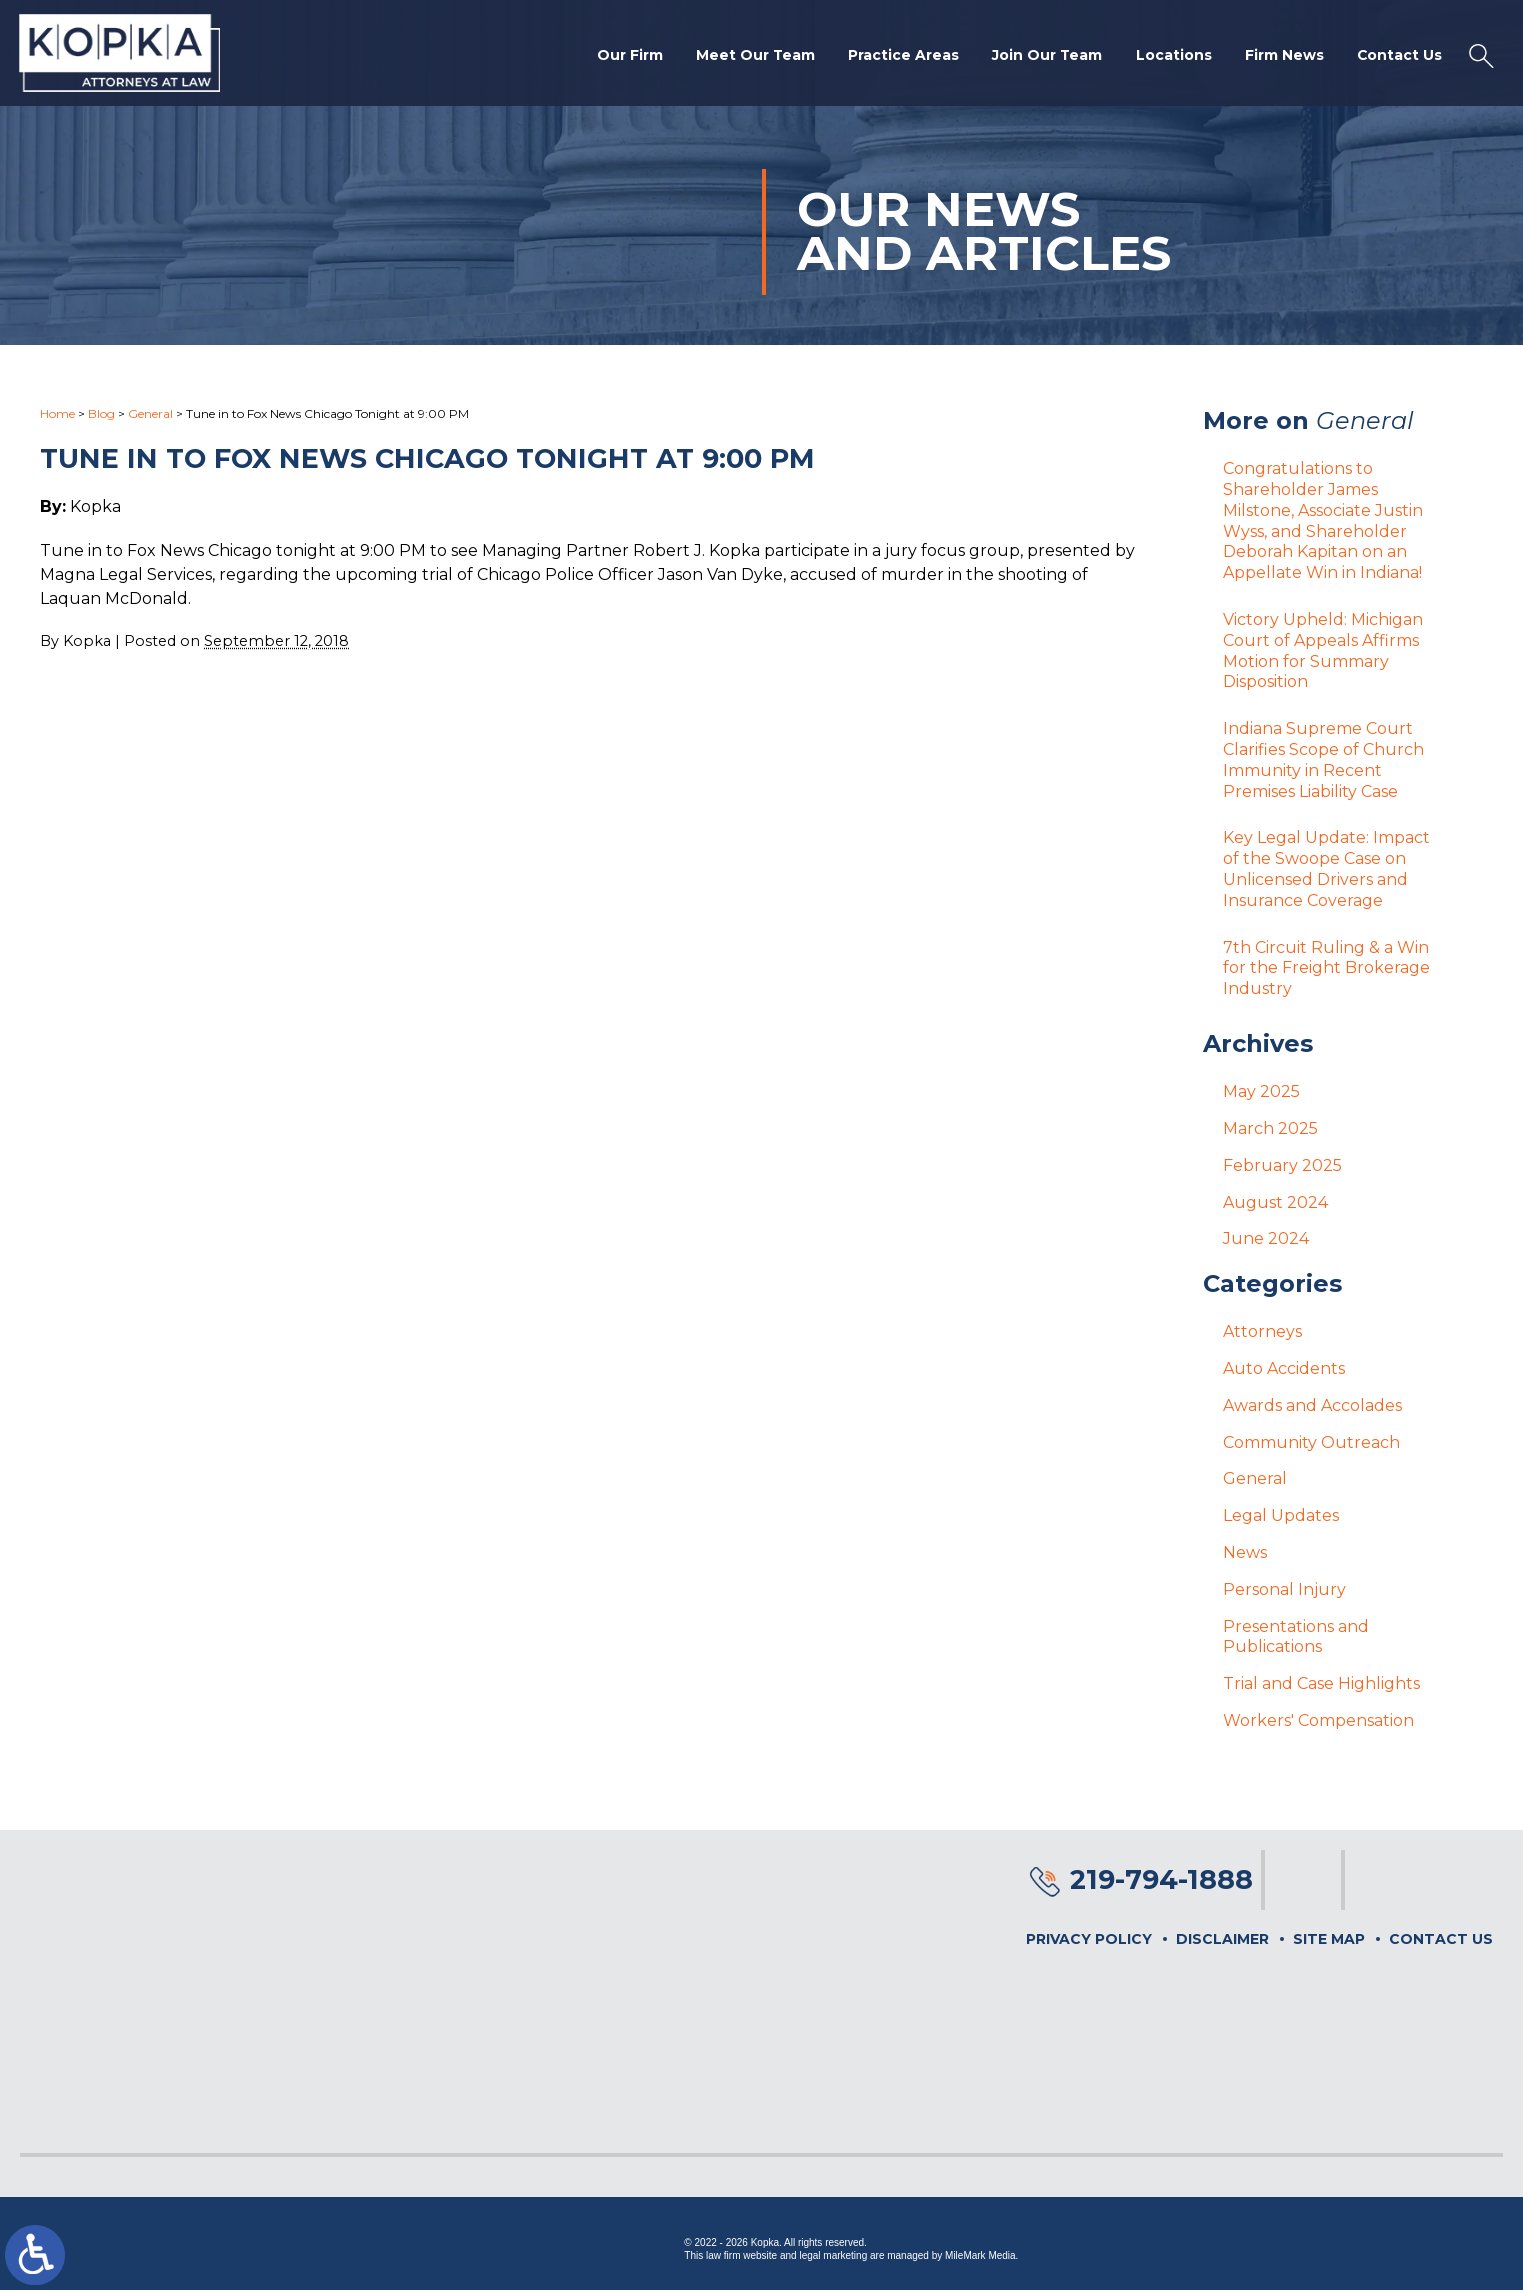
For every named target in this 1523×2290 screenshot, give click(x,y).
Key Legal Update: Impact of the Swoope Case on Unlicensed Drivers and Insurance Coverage (1326, 868)
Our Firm (621, 57)
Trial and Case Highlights (1321, 1683)
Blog (101, 413)
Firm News (1281, 57)
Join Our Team (1042, 57)
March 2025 (1270, 1128)
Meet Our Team (748, 57)
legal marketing (833, 2255)
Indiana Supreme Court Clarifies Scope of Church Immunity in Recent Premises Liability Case (1323, 759)
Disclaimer (1222, 1939)
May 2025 (1261, 1091)
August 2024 (1275, 1202)
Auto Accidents (1284, 1368)
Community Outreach (1311, 1442)
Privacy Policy (1089, 1939)
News (1245, 1552)
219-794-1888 (1161, 1879)
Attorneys (1262, 1331)
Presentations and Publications (1296, 1637)
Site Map (1329, 1939)
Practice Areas (897, 57)
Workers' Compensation (1318, 1720)
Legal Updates (1281, 1515)
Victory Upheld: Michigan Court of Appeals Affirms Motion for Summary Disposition (1323, 650)
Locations (1170, 57)
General (150, 413)
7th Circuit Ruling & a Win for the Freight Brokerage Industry (1326, 968)
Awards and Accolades (1312, 1405)
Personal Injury (1284, 1589)
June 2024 (1266, 1238)
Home (57, 413)
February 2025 (1282, 1165)
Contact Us (1398, 57)
